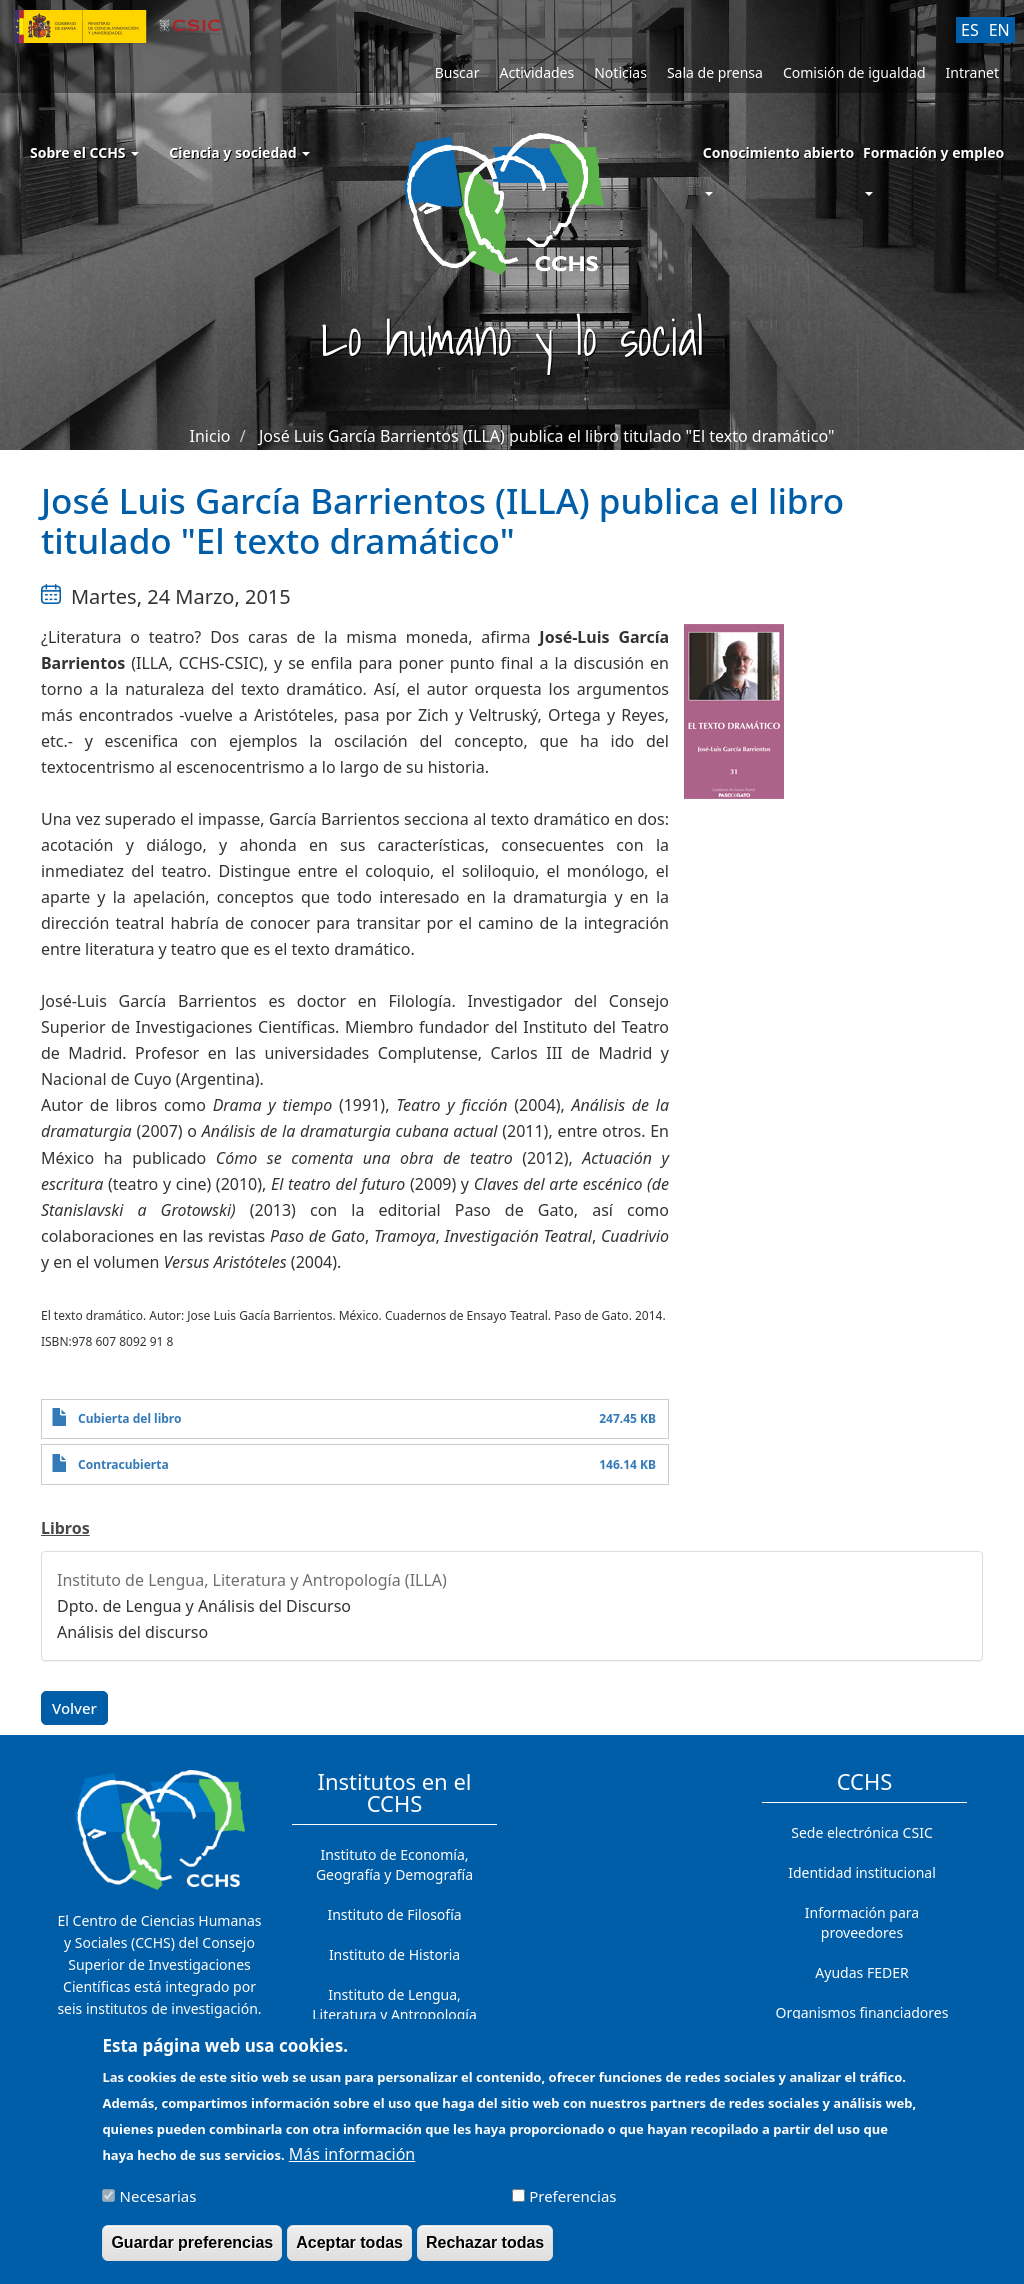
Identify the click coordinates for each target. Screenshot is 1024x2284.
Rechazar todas (485, 2251)
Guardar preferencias (192, 2251)
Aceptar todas (349, 2251)
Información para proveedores (862, 1922)
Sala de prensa (715, 72)
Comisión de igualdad (854, 72)
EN (999, 30)
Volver (74, 1708)
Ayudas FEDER (861, 1972)
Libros (65, 1528)
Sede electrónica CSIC (861, 1832)
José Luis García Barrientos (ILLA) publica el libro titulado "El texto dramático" (547, 436)
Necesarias (158, 2205)
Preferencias (572, 2205)
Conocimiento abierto (779, 152)
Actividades (536, 72)
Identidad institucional (862, 1872)
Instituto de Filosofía (394, 1914)
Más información (352, 2163)
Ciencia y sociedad (239, 152)
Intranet (972, 72)
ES (970, 30)
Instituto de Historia (394, 1954)
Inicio (210, 436)
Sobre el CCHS (84, 152)
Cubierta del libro (130, 1418)
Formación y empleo (933, 152)
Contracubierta (123, 1464)
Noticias (620, 72)
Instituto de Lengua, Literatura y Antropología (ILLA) (252, 1580)
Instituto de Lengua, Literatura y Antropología (394, 2004)
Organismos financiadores (862, 2012)
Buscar (457, 72)
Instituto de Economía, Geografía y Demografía (394, 1864)
